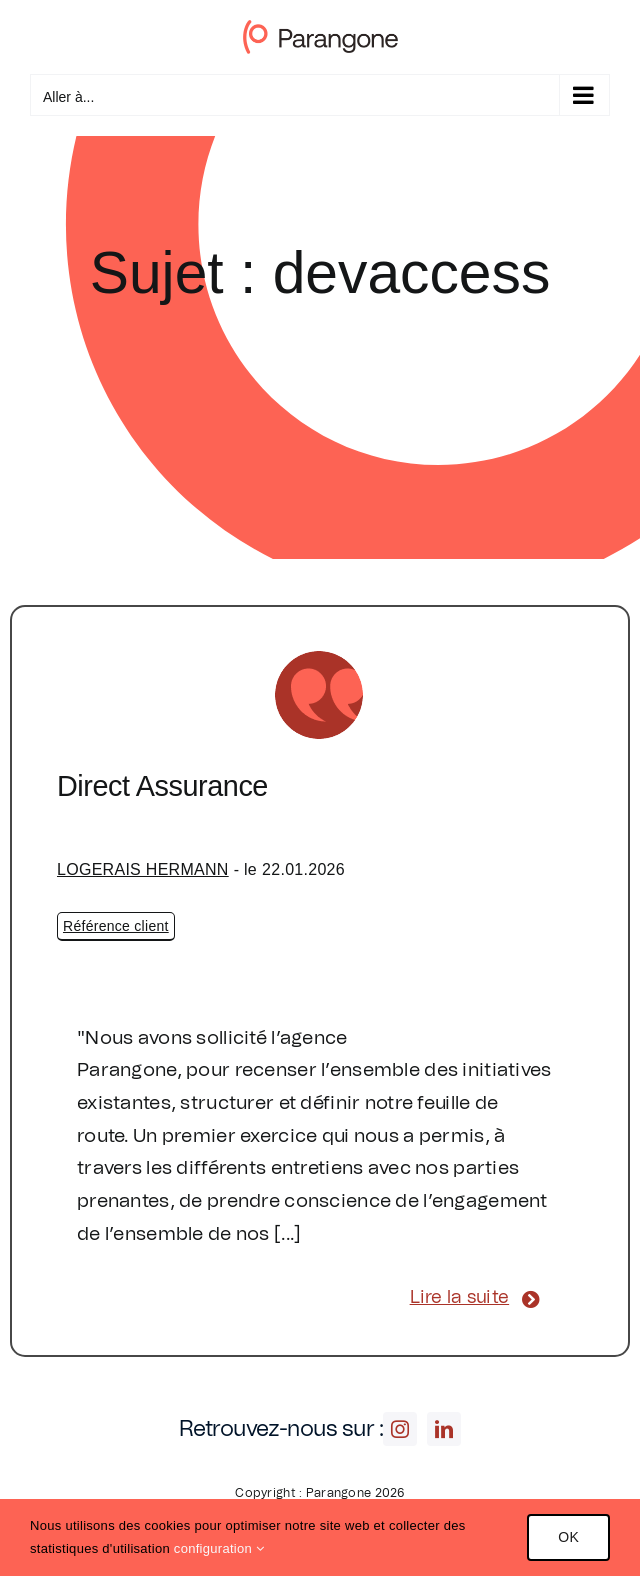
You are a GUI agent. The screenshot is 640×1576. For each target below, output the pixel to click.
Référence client (116, 926)
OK (568, 1537)
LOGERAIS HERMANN (143, 869)
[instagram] (400, 1429)
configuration (219, 1548)
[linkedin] (444, 1429)
